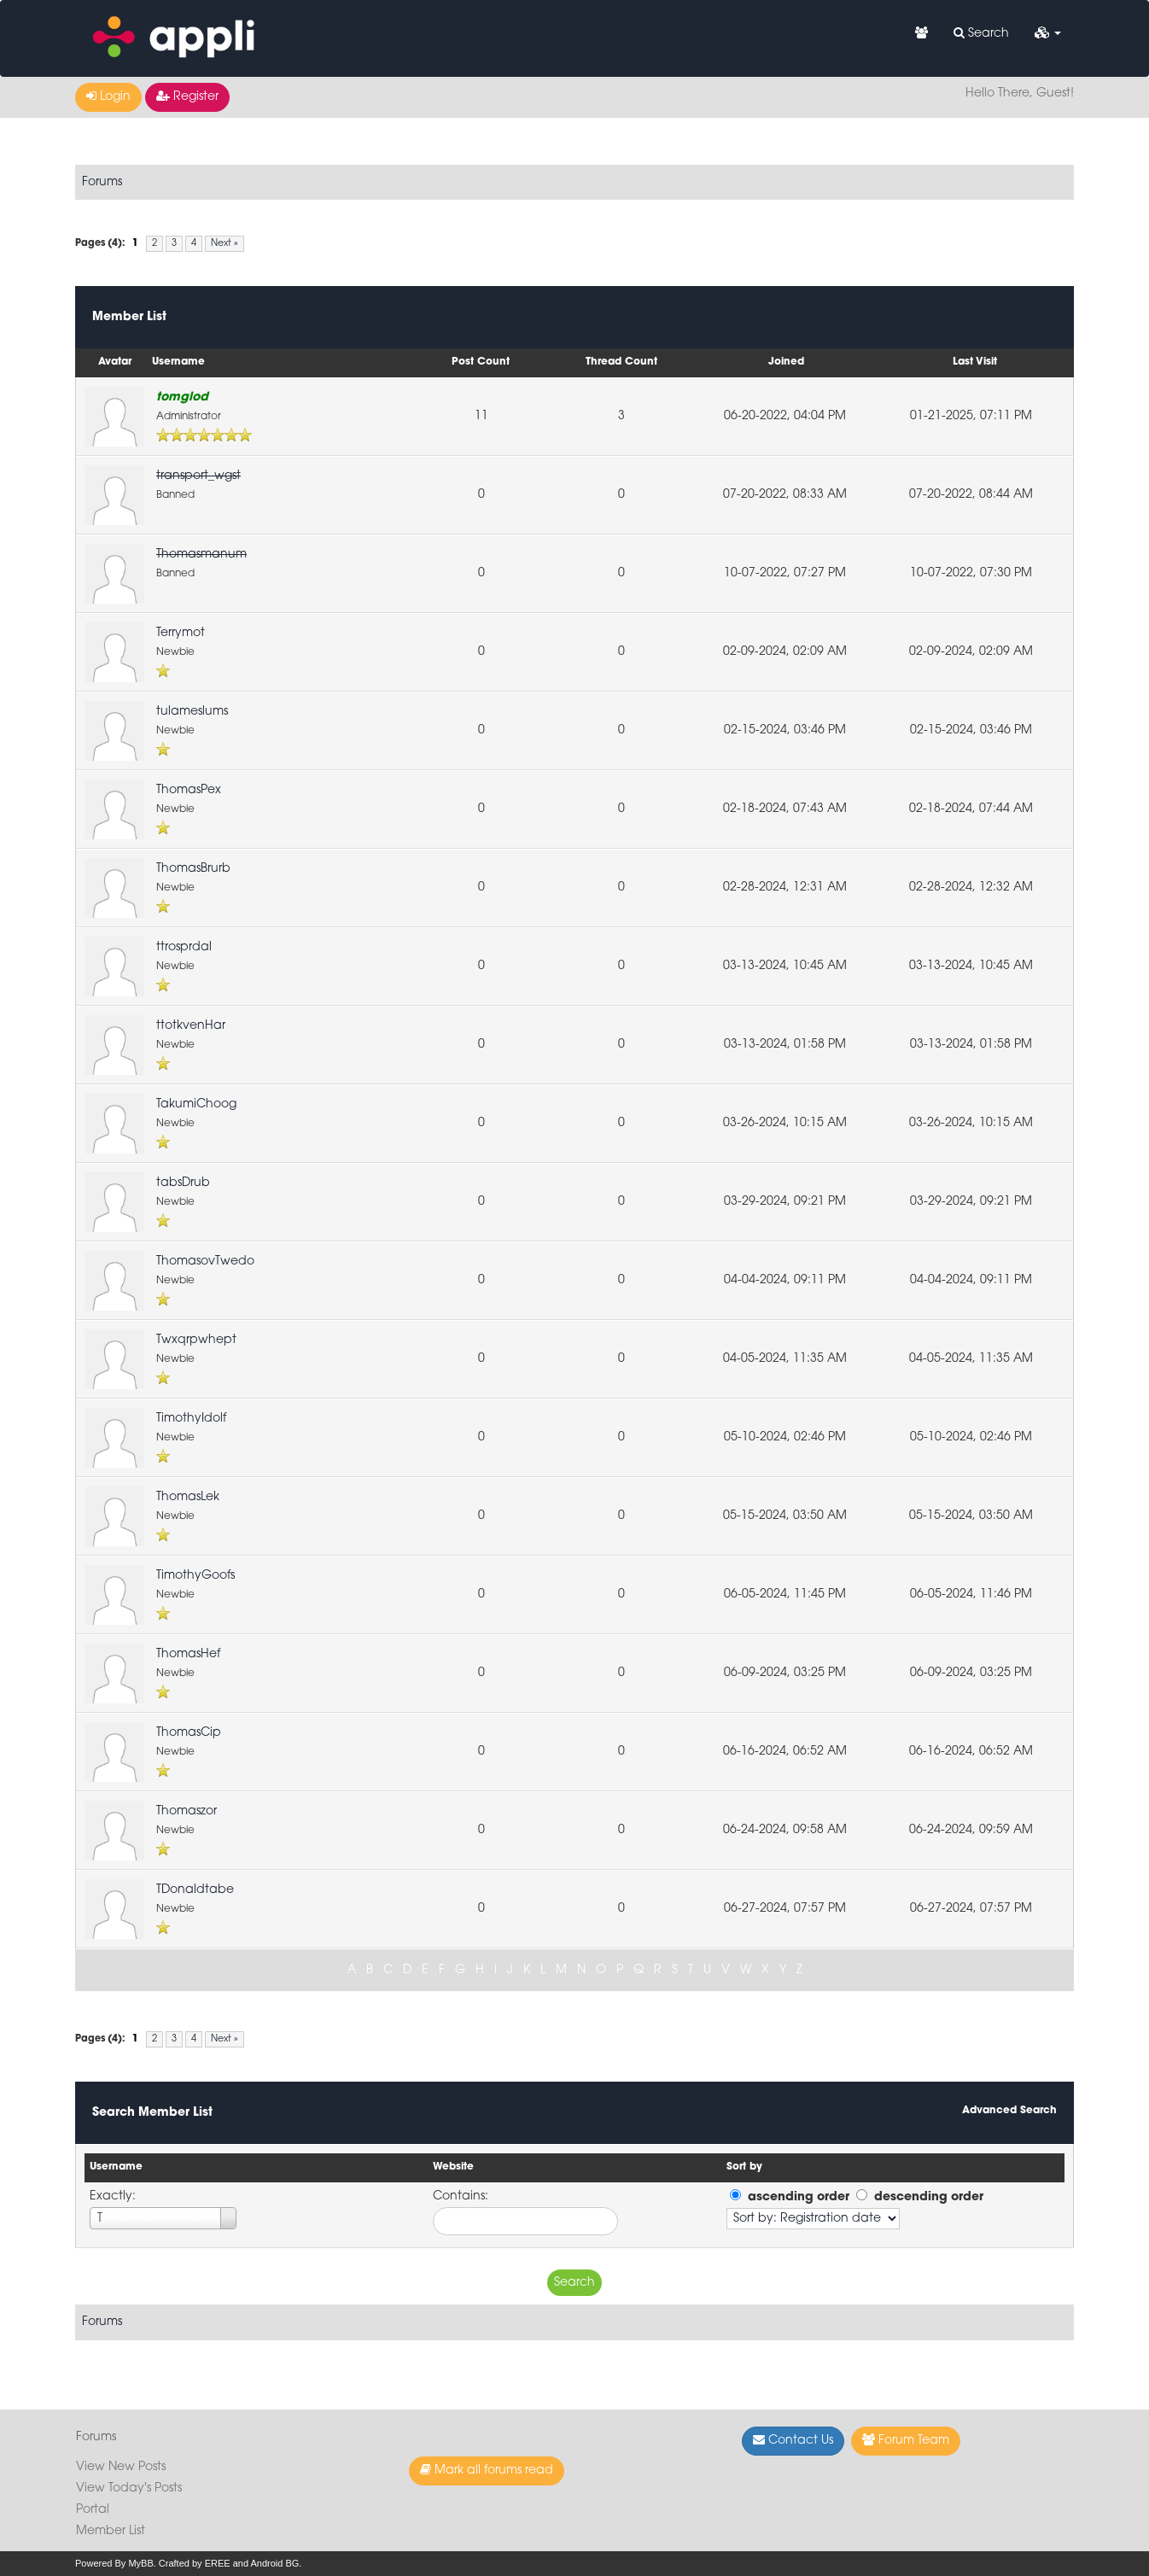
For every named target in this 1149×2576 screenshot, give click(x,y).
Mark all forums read (486, 2470)
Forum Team (905, 2440)
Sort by (744, 2167)
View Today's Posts (129, 2488)
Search (981, 33)
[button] (1048, 34)
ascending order (798, 2197)
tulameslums (192, 711)
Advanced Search (1009, 2111)
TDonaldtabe (195, 1890)
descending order (928, 2197)
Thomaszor (186, 1811)
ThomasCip (188, 1732)
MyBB (140, 2563)
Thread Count (621, 362)
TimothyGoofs (195, 1575)
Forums (102, 182)
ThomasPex (188, 790)
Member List (110, 2531)
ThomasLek (187, 1497)
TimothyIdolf (191, 1418)
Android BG (274, 2563)
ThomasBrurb (193, 868)
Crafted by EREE (194, 2563)
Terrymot (180, 633)
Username (178, 362)
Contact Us (793, 2440)
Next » (224, 243)
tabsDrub (183, 1183)
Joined (786, 362)
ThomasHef (188, 1654)
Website (453, 2167)
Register (187, 96)
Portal (92, 2509)
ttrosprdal (184, 947)
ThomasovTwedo (205, 1261)
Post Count (481, 362)
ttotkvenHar (190, 1025)
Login (108, 96)
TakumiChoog (196, 1104)
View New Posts (121, 2467)
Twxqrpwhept (196, 1340)
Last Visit (975, 362)
